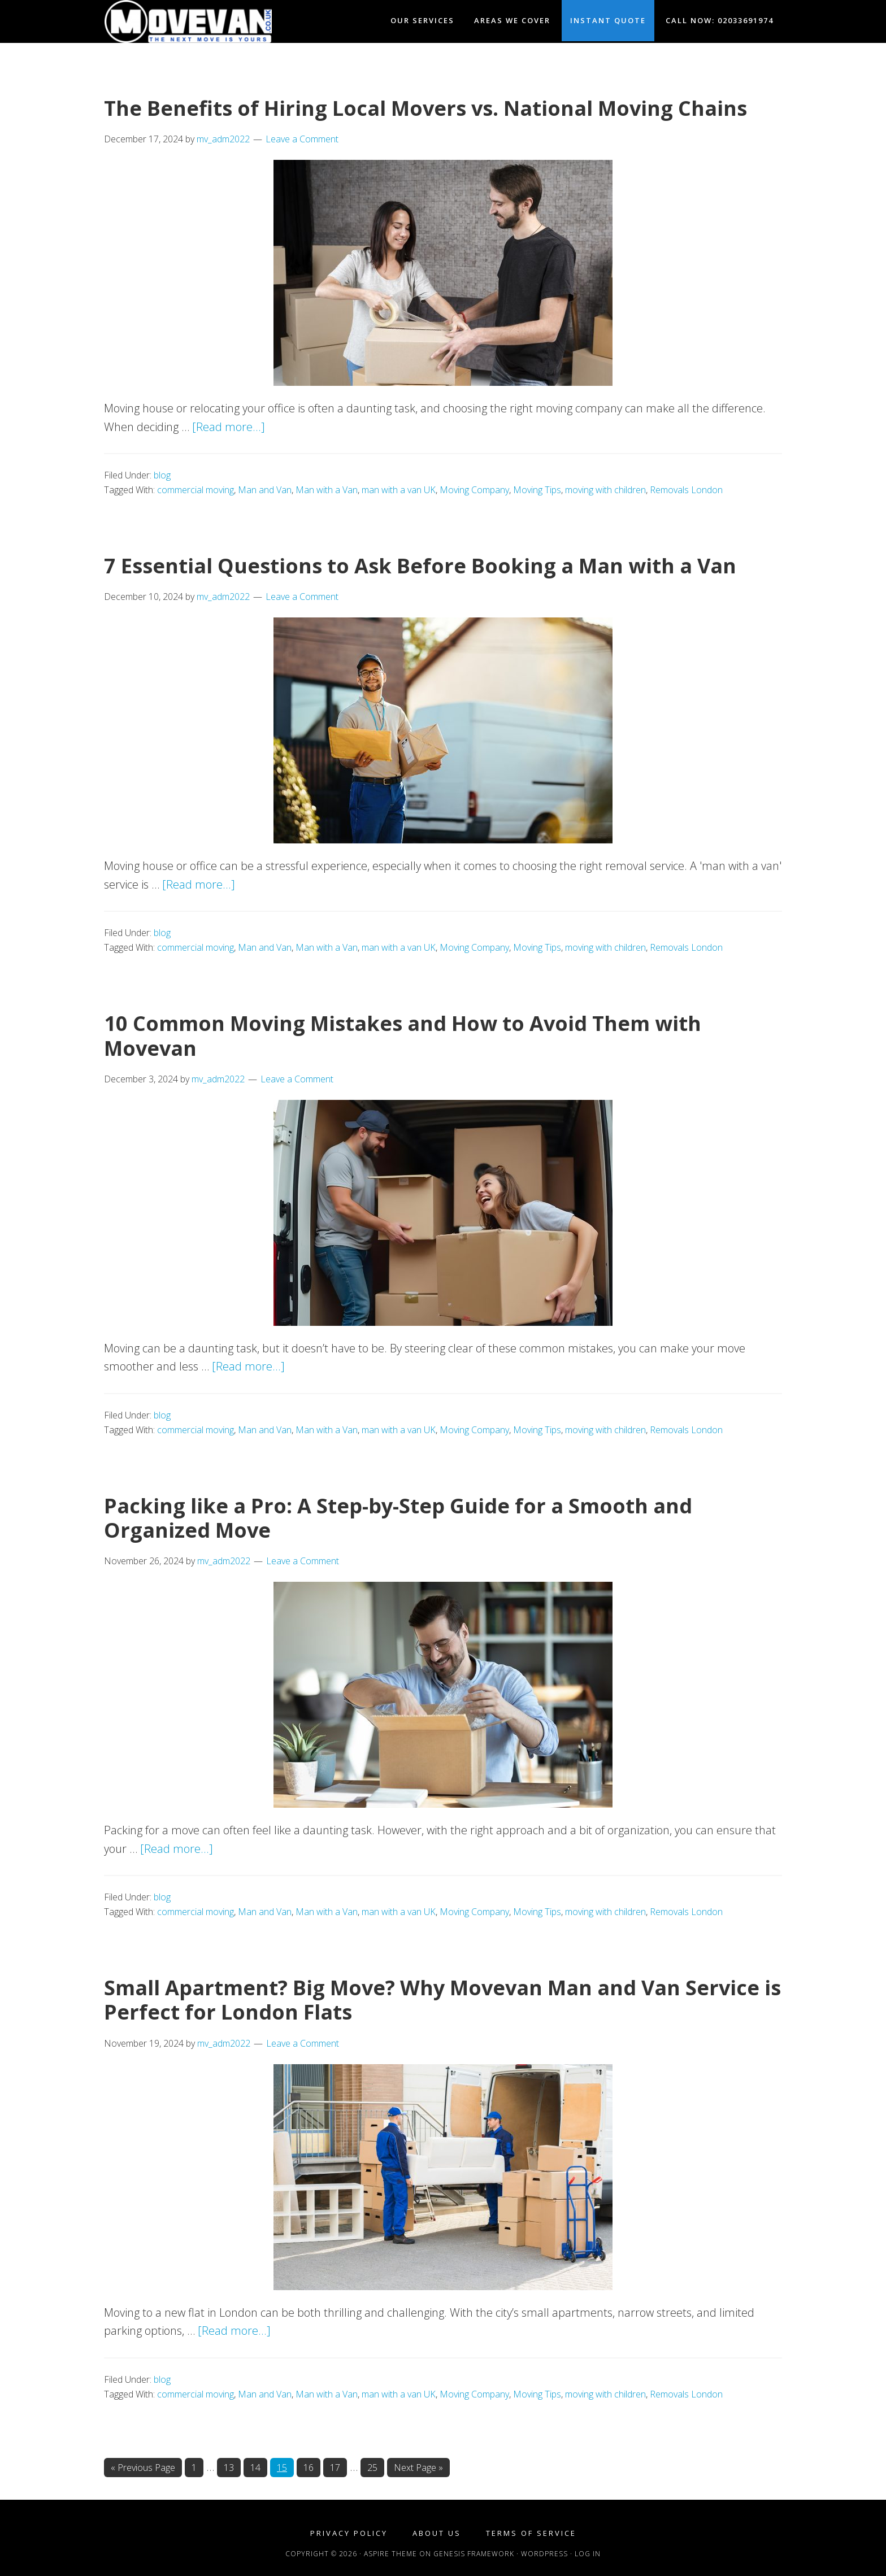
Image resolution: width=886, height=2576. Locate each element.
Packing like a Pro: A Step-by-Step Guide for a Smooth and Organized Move (398, 1518)
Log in (588, 2553)
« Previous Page (143, 2468)
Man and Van (265, 490)
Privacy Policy (349, 2533)
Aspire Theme (390, 2553)
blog (162, 475)
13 (232, 2467)
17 (338, 2467)
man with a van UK (399, 490)
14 (258, 2467)
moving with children (605, 490)
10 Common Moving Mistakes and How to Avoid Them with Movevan (402, 1035)
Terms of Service (531, 2533)
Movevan (205, 21)
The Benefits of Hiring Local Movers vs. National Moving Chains (425, 108)
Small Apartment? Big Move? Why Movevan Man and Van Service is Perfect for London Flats (442, 2000)
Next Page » (418, 2468)
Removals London (686, 490)
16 (311, 2467)
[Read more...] (228, 426)
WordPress (544, 2553)
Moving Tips (537, 490)
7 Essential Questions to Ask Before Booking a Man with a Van (420, 566)
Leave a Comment (302, 139)
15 (285, 2467)
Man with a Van (327, 490)
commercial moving (195, 490)
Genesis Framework (473, 2553)
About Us (436, 2533)
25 (375, 2467)
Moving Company (474, 490)
